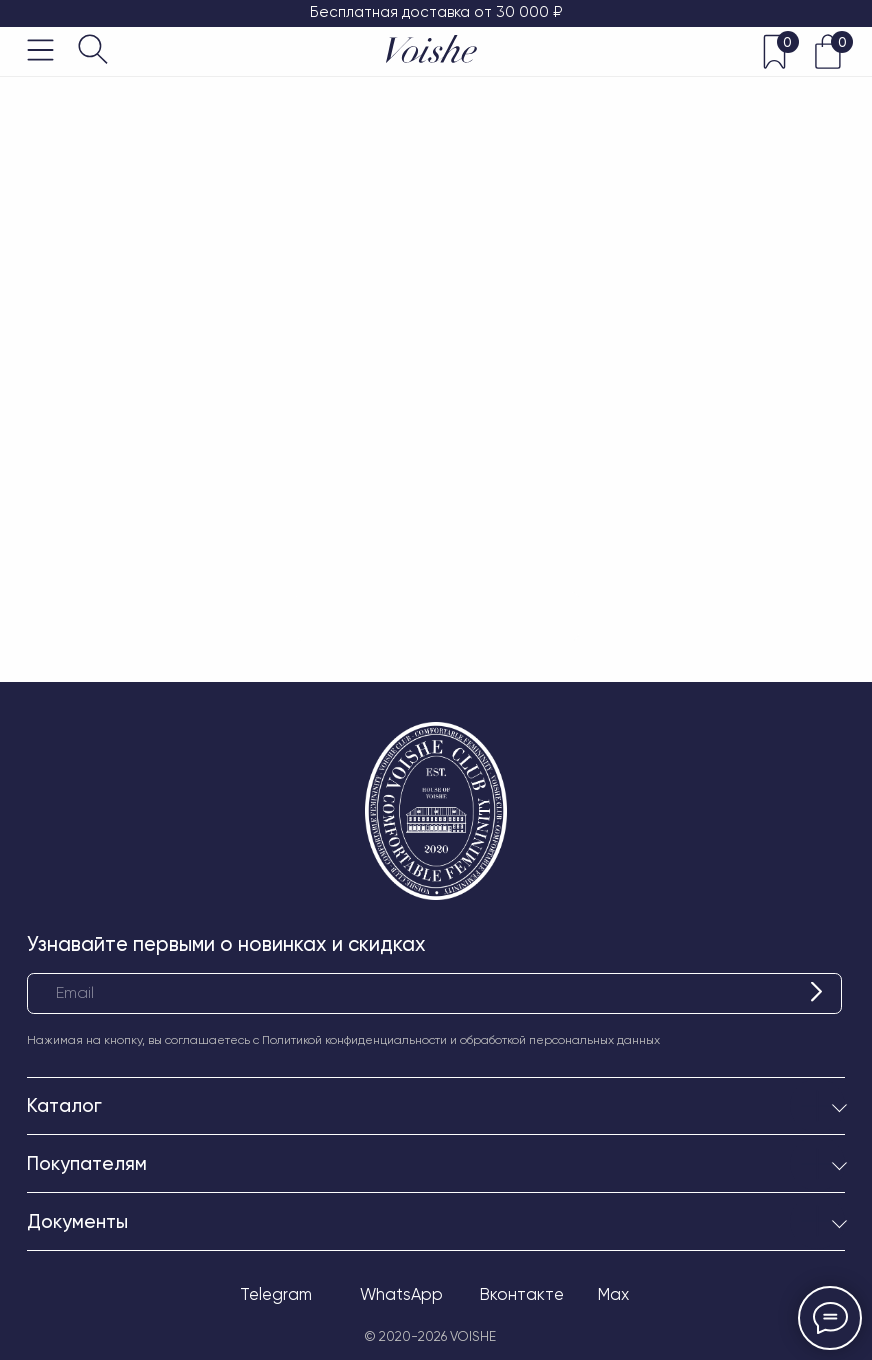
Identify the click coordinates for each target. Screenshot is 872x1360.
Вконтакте (522, 1294)
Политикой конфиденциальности (354, 1040)
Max (613, 1294)
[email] (434, 993)
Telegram (276, 1294)
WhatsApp (401, 1294)
